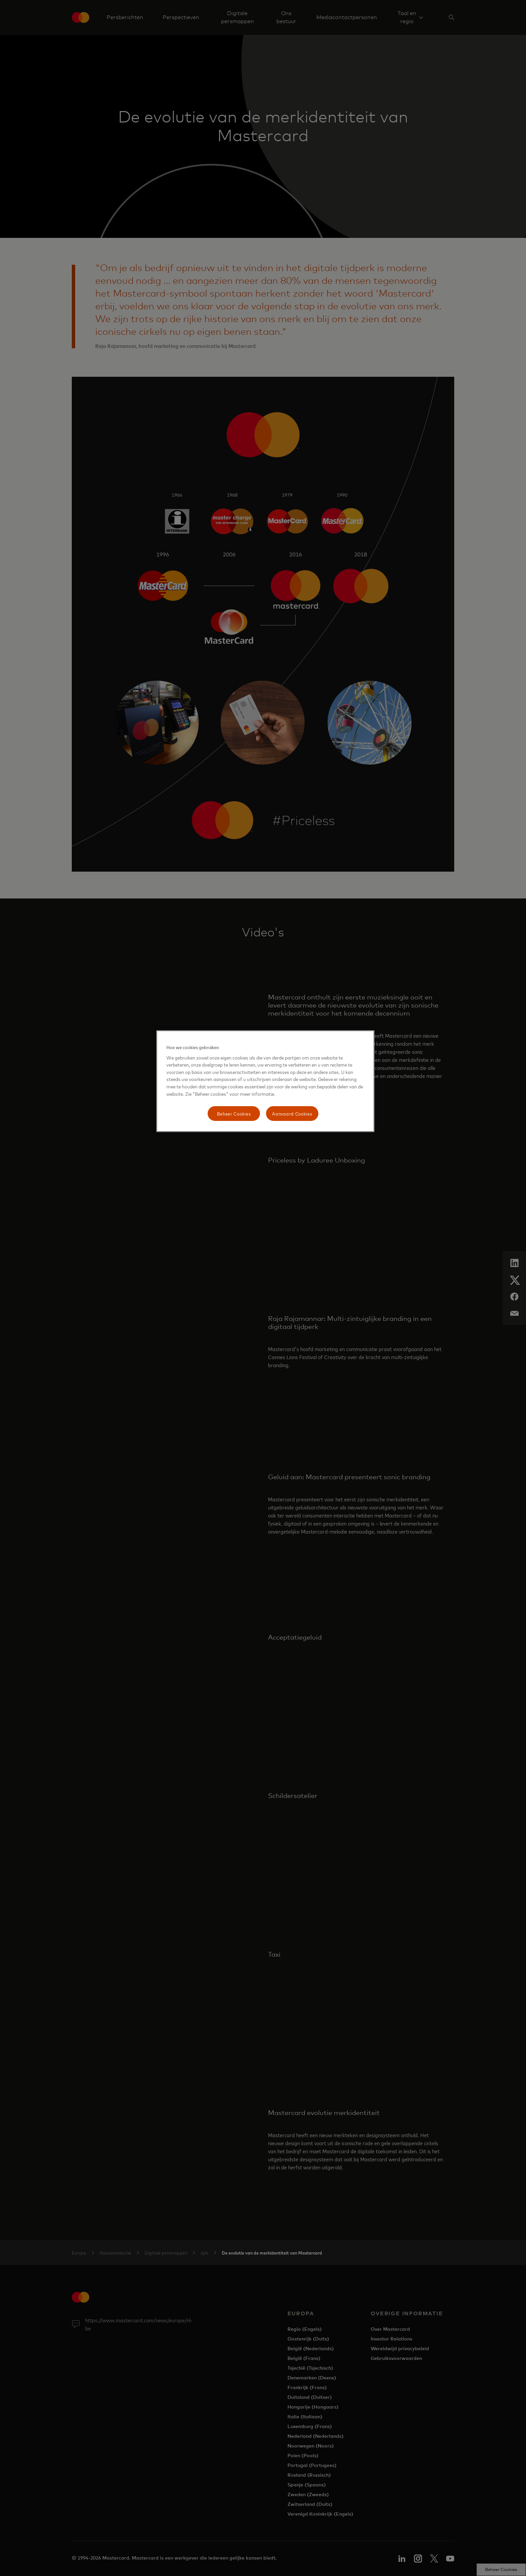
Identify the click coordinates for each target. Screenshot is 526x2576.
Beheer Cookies (234, 1113)
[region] (265, 1081)
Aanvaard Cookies (292, 1113)
